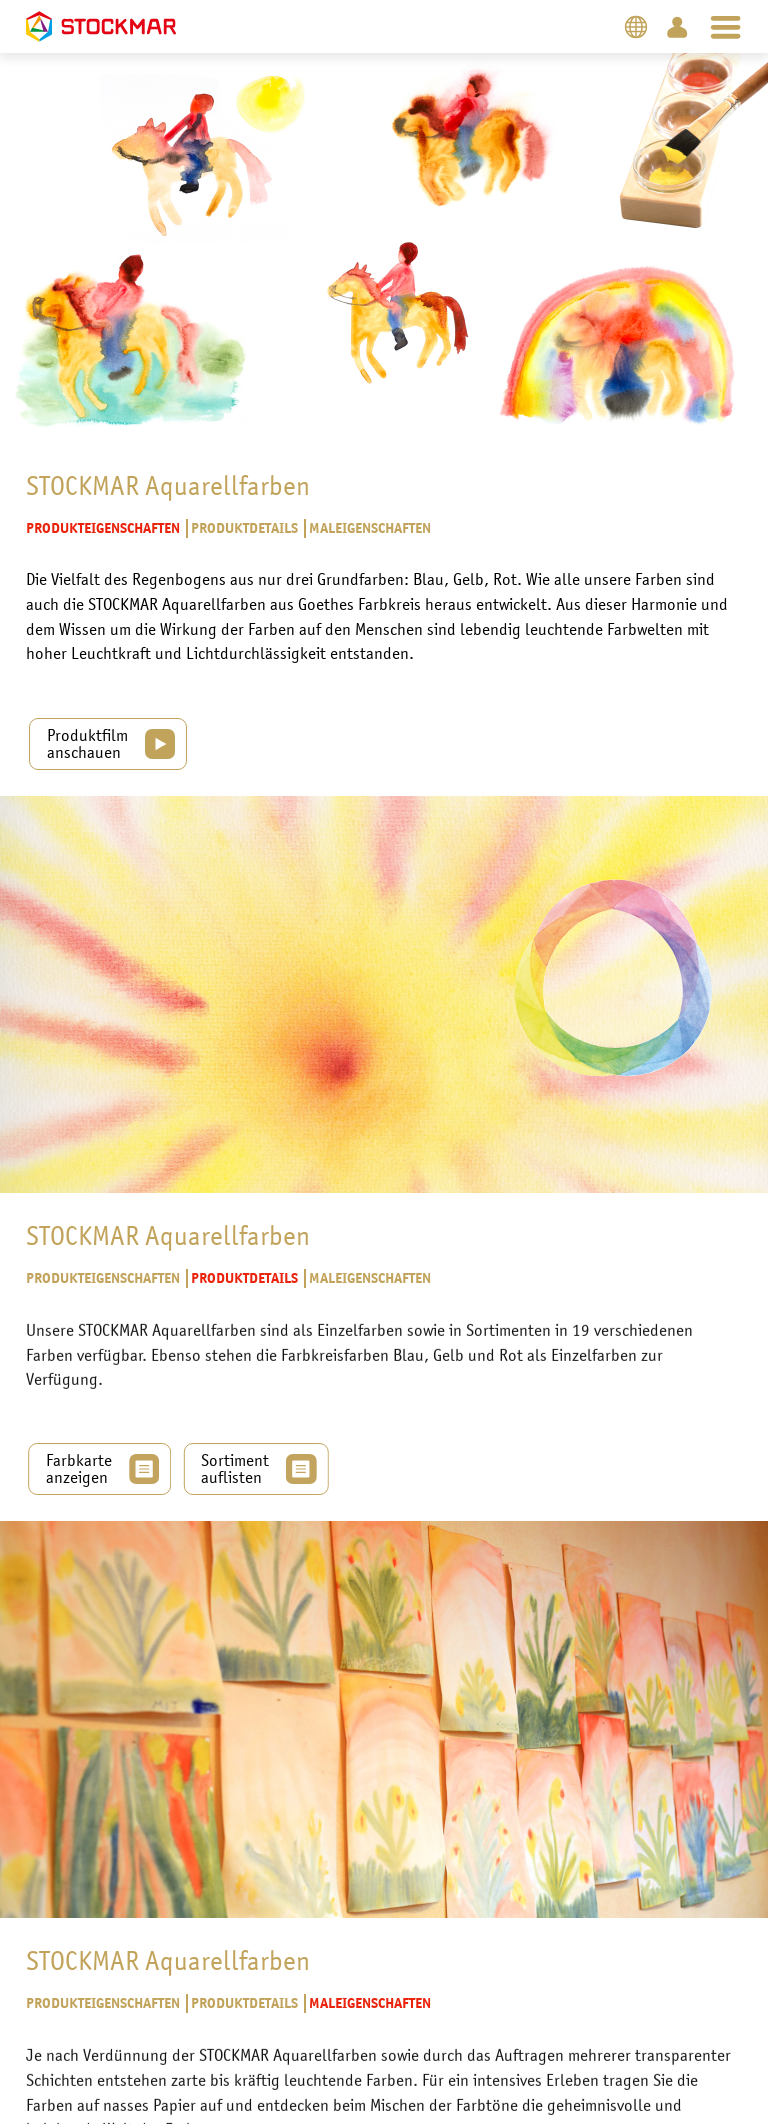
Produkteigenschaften (103, 529)
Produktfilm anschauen (87, 740)
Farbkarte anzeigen (74, 1438)
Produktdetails (243, 529)
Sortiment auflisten (239, 1438)
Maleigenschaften (369, 529)
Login (677, 26)
